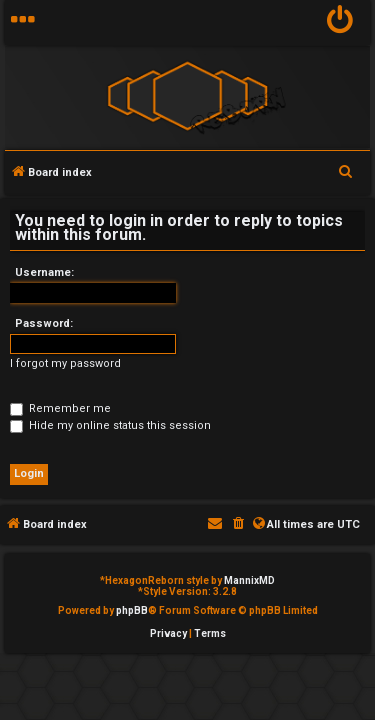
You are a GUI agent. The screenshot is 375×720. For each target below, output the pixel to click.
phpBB (132, 610)
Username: (44, 272)
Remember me (60, 408)
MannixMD (249, 580)
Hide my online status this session (110, 425)
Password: (44, 323)
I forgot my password (65, 363)
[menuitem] (340, 22)
